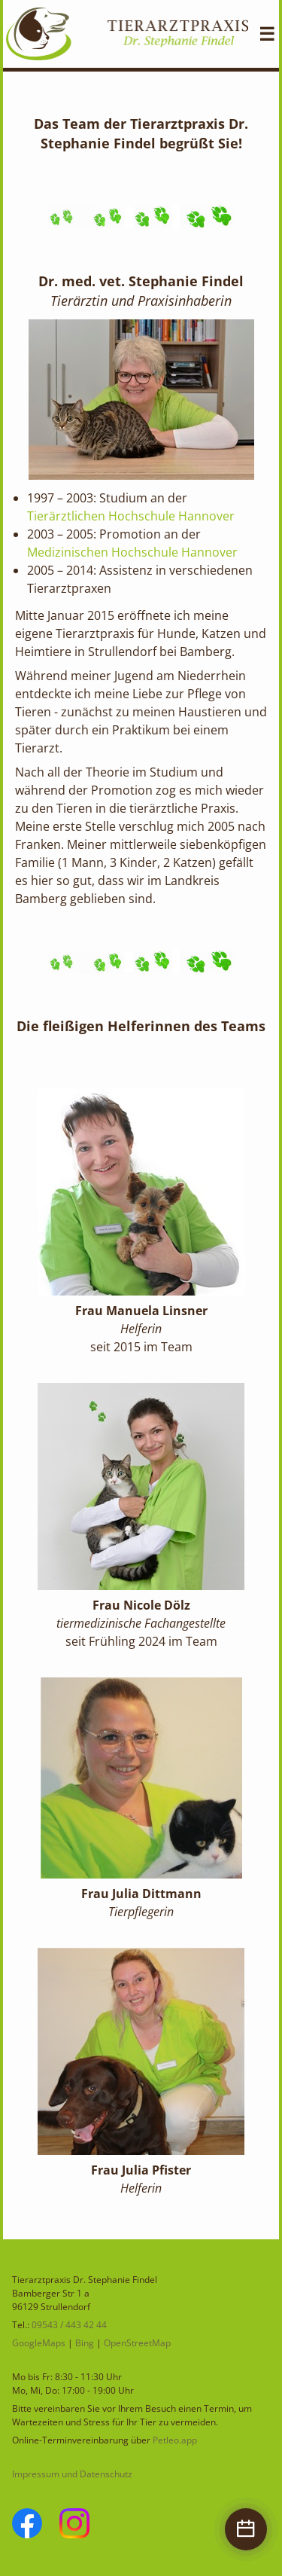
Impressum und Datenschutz (72, 2474)
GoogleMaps (38, 2342)
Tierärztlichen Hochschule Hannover (131, 516)
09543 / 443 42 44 (69, 2324)
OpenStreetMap (137, 2342)
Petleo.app (175, 2440)
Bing (84, 2342)
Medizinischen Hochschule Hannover (132, 552)
